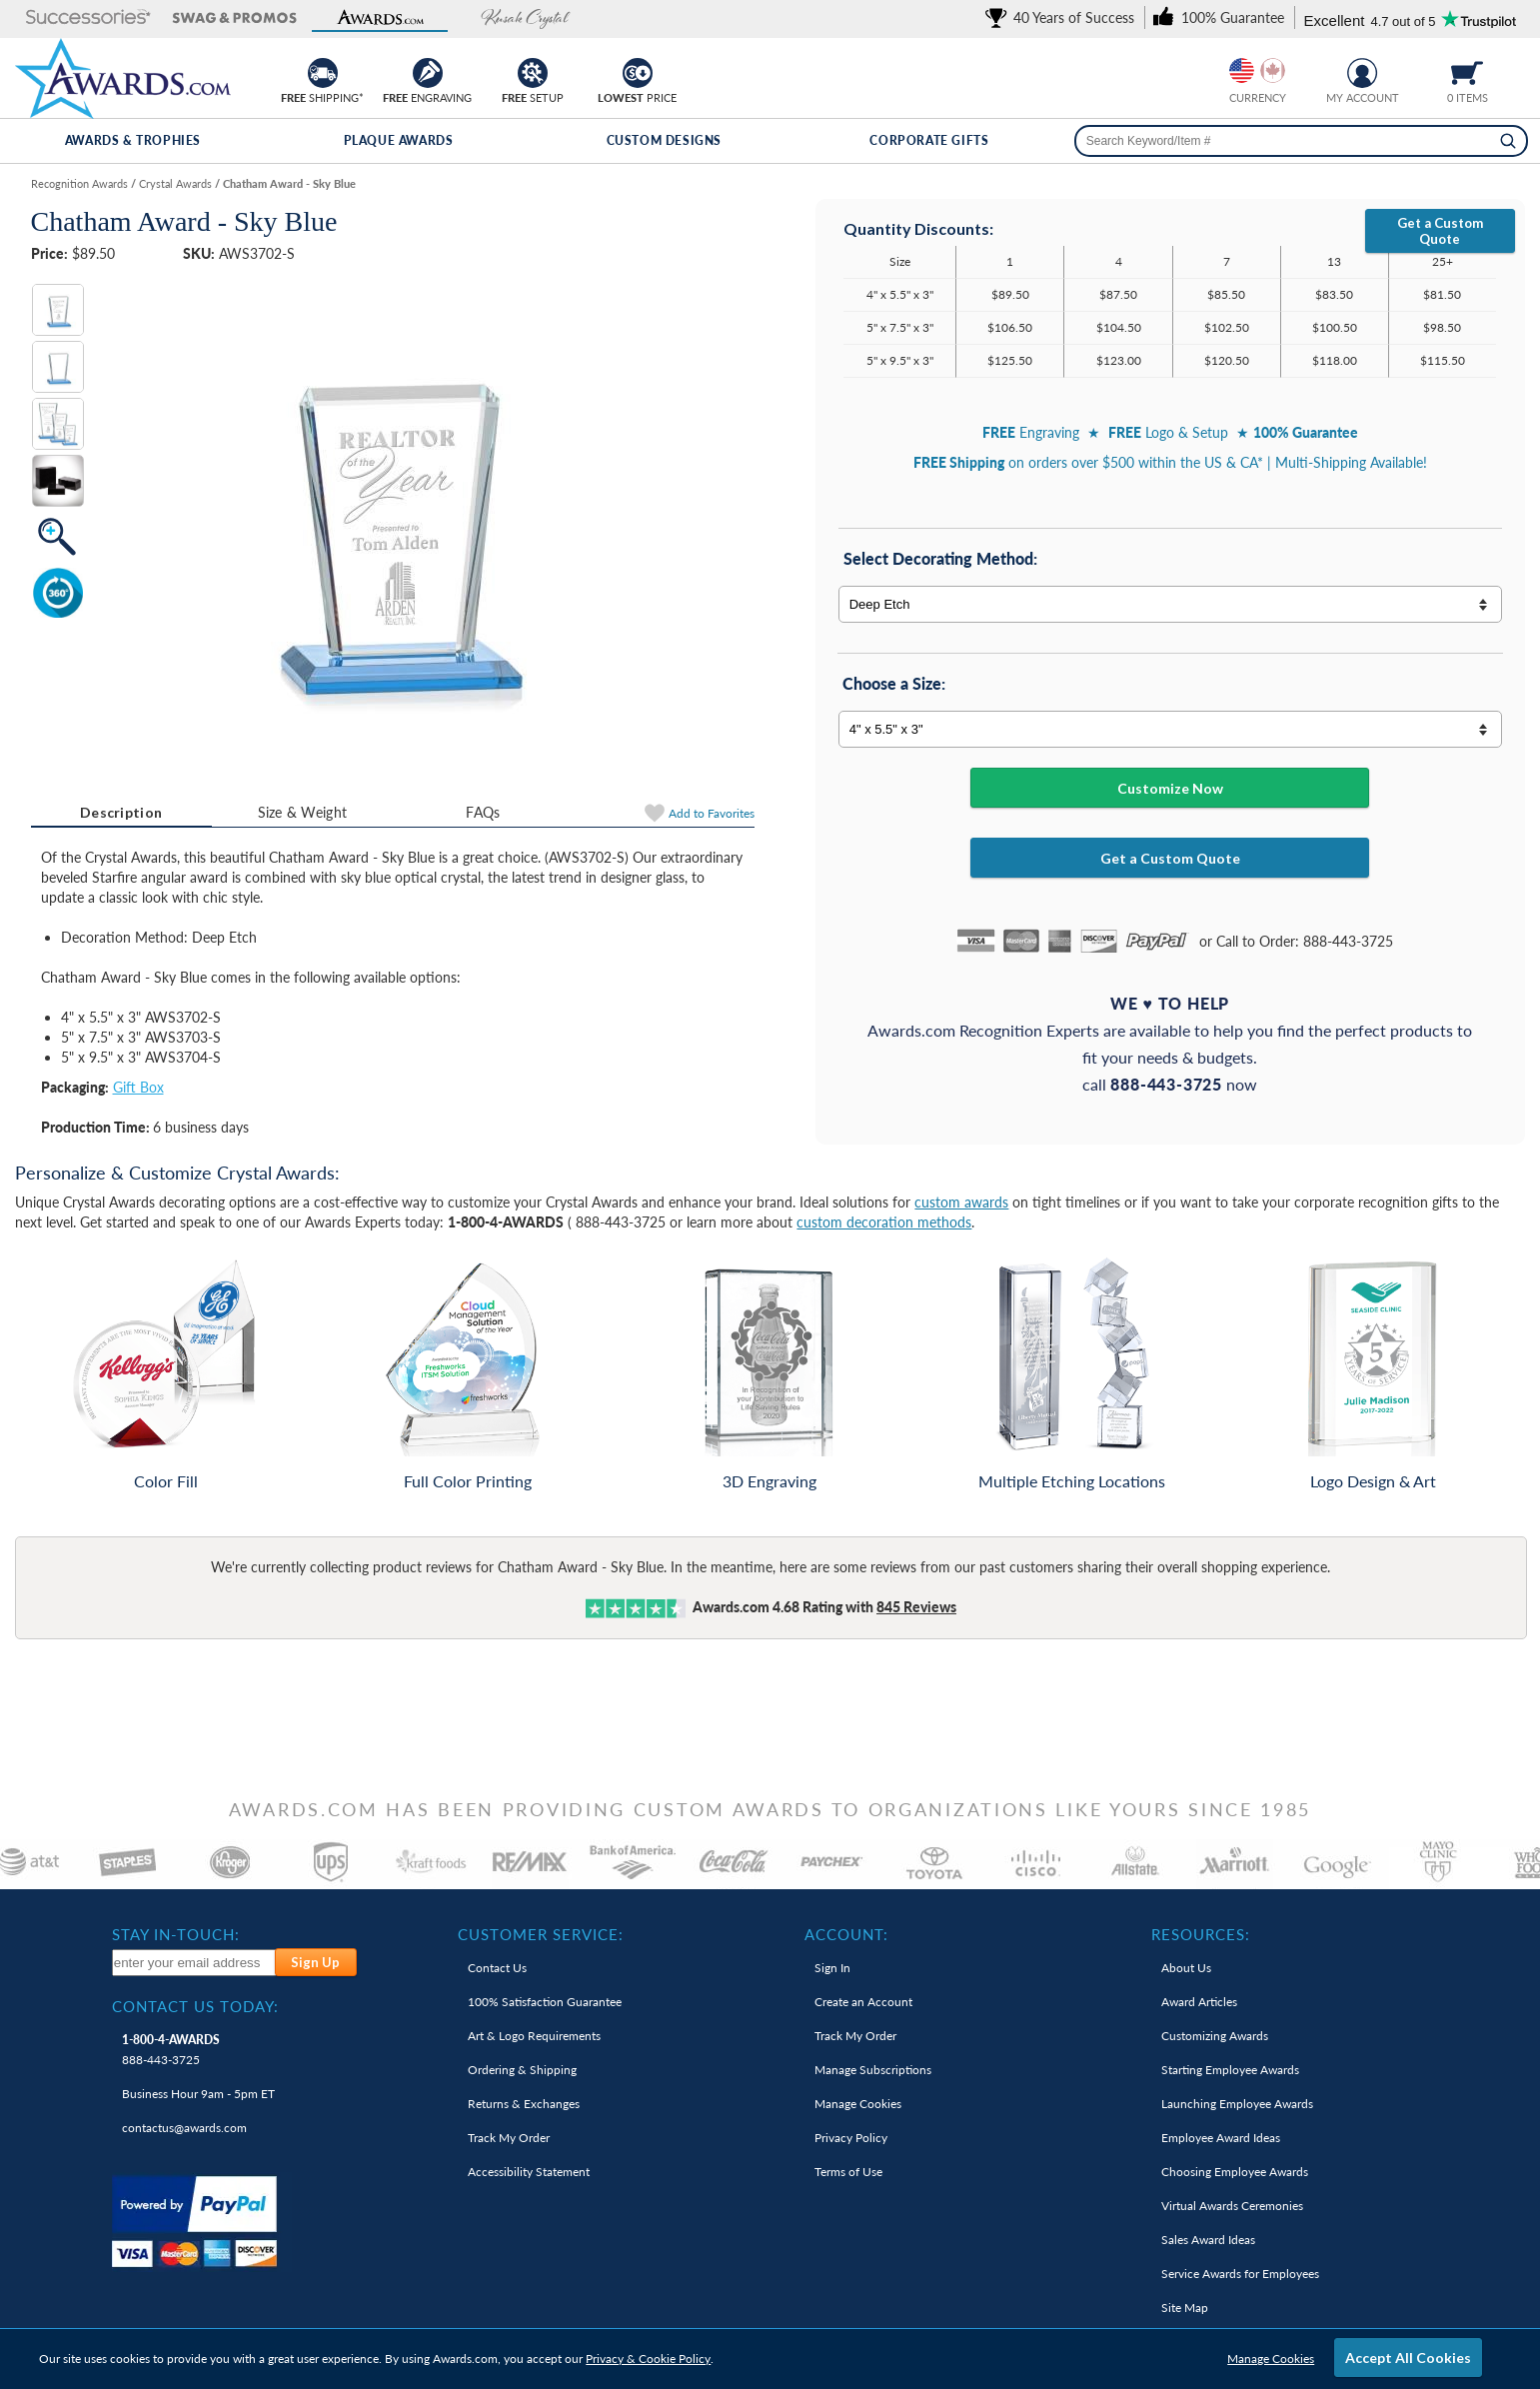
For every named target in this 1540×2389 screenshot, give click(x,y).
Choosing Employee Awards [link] (1234, 2171)
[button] (88, 18)
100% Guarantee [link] (545, 2001)
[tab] (121, 813)
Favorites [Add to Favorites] (712, 813)
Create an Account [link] (863, 2001)
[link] (1063, 17)
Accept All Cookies (1408, 2357)
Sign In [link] (832, 1967)
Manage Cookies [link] (857, 2103)
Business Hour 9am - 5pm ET (198, 2093)
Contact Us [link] (497, 1967)
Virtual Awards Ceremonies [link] (1232, 2205)
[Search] (1508, 141)
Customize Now (1170, 788)
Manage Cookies (1270, 2358)
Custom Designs (664, 140)
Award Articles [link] (1199, 2001)
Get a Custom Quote (1440, 231)
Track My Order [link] (509, 2137)
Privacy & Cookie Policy (648, 2358)
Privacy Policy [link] (850, 2137)
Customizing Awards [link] (1214, 2035)
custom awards (961, 1202)
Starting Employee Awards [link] (1230, 2069)
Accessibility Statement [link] (529, 2171)
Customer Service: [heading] (541, 1934)
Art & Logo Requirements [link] (534, 2035)
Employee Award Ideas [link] (1220, 2137)
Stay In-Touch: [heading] (176, 1934)
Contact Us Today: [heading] (195, 2006)
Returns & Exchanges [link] (524, 2103)
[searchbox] (1301, 141)
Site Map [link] (1184, 2307)
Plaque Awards (399, 140)
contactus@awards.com (184, 2127)
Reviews (916, 1606)
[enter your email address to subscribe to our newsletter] (194, 1962)
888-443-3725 (171, 2049)
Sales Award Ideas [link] (1208, 2239)
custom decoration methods (883, 1221)
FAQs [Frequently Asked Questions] (483, 812)
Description (121, 812)
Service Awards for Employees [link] (1240, 2273)
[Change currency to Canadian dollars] (1272, 70)
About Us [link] (1186, 1967)
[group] (1257, 70)
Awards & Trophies (133, 140)
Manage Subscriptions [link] (872, 2069)
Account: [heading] (846, 1934)
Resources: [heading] (1200, 1934)
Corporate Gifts (928, 140)
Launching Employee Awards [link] (1237, 2103)
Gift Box (138, 1087)
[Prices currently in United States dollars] (1241, 70)
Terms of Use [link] (848, 2171)
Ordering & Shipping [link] (522, 2069)
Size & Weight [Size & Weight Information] (303, 812)
